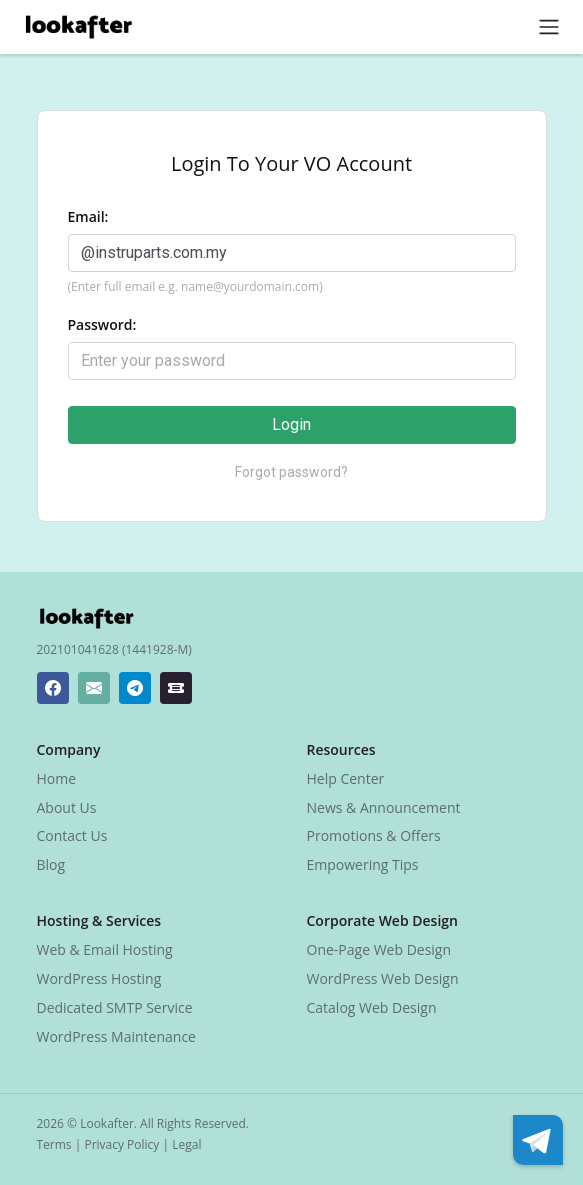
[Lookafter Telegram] (135, 688)
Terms (54, 1144)
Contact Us (72, 835)
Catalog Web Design (372, 1007)
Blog (51, 864)
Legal (186, 1144)
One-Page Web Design (379, 949)
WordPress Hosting (99, 978)
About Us (67, 807)
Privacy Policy (121, 1144)
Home (57, 778)
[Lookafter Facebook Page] (53, 688)
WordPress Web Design (383, 978)
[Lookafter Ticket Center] (176, 688)
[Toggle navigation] (549, 27)
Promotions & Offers (374, 835)
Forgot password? (291, 472)
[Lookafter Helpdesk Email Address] (94, 688)
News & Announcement (384, 807)
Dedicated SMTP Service (115, 1007)
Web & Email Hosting (105, 949)
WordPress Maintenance (116, 1036)
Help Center (346, 778)
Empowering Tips (363, 864)
